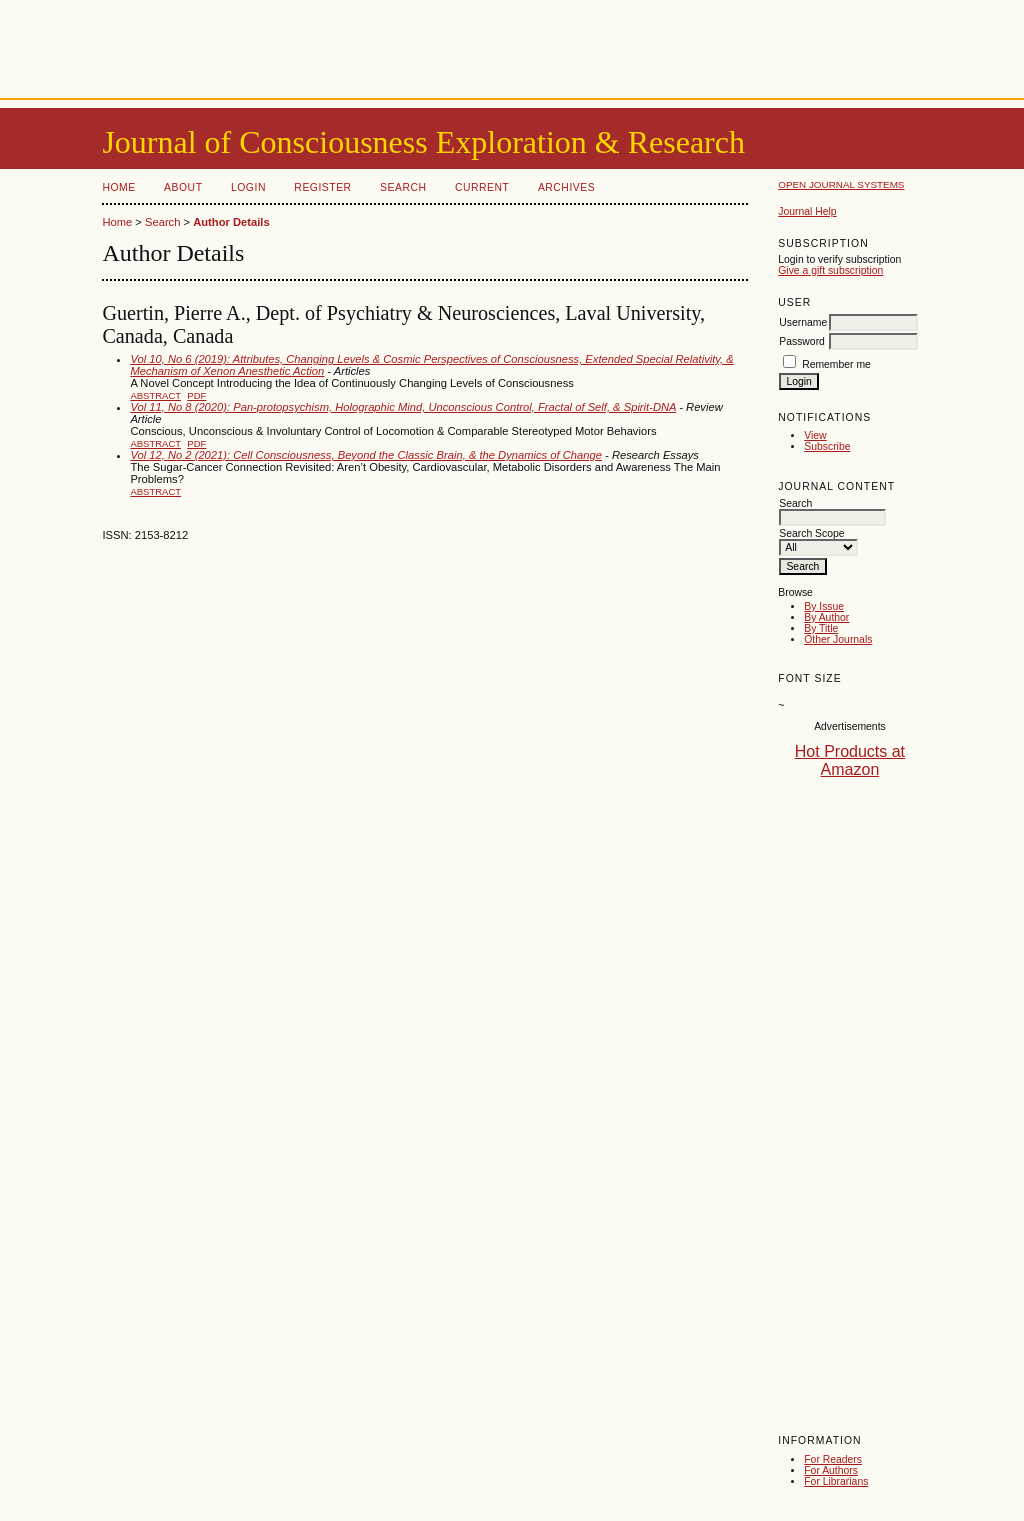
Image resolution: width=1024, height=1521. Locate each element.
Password (802, 341)
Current (482, 187)
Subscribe (827, 446)
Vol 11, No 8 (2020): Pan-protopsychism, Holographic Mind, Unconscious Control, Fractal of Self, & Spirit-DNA (403, 407)
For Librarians (836, 1481)
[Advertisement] (512, 45)
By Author (826, 617)
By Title (821, 628)
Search (403, 187)
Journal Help (807, 211)
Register (322, 187)
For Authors (831, 1470)
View (815, 435)
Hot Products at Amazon (850, 760)
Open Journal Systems (841, 184)
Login (248, 187)
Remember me (836, 364)
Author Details (231, 222)
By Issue (824, 606)
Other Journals (838, 639)
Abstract (155, 395)
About (183, 187)
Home (118, 187)
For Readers (833, 1459)
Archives (566, 187)
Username (803, 322)
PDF (196, 395)
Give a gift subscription (830, 270)
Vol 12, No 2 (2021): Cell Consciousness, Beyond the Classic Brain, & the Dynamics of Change (366, 455)
